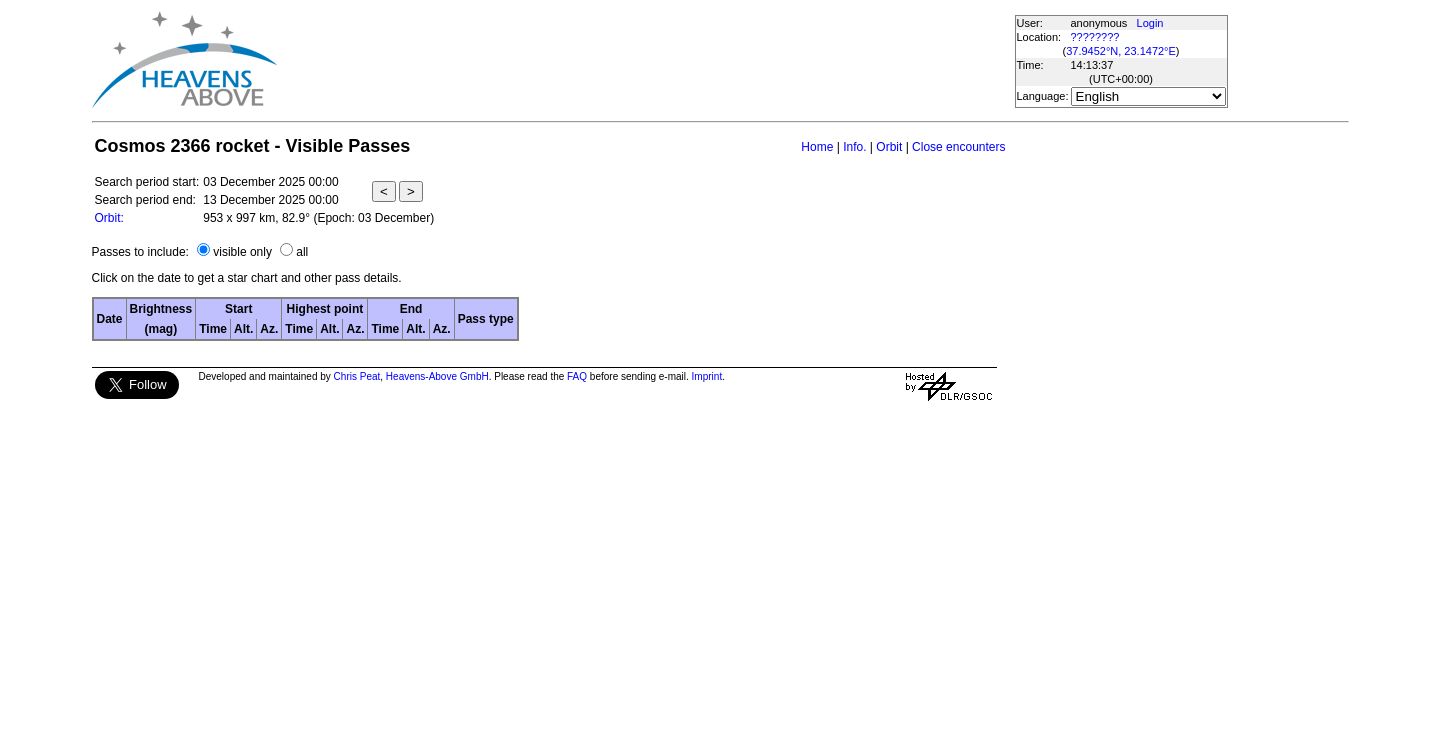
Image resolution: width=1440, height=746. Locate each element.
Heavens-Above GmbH (437, 376)
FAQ (577, 376)
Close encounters (958, 147)
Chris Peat (357, 376)
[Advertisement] (645, 60)
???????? (1095, 37)
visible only (242, 252)
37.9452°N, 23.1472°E (1121, 51)
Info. (854, 147)
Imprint (707, 376)
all (302, 252)
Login (1150, 23)
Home (817, 147)
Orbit (889, 147)
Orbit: (109, 218)
